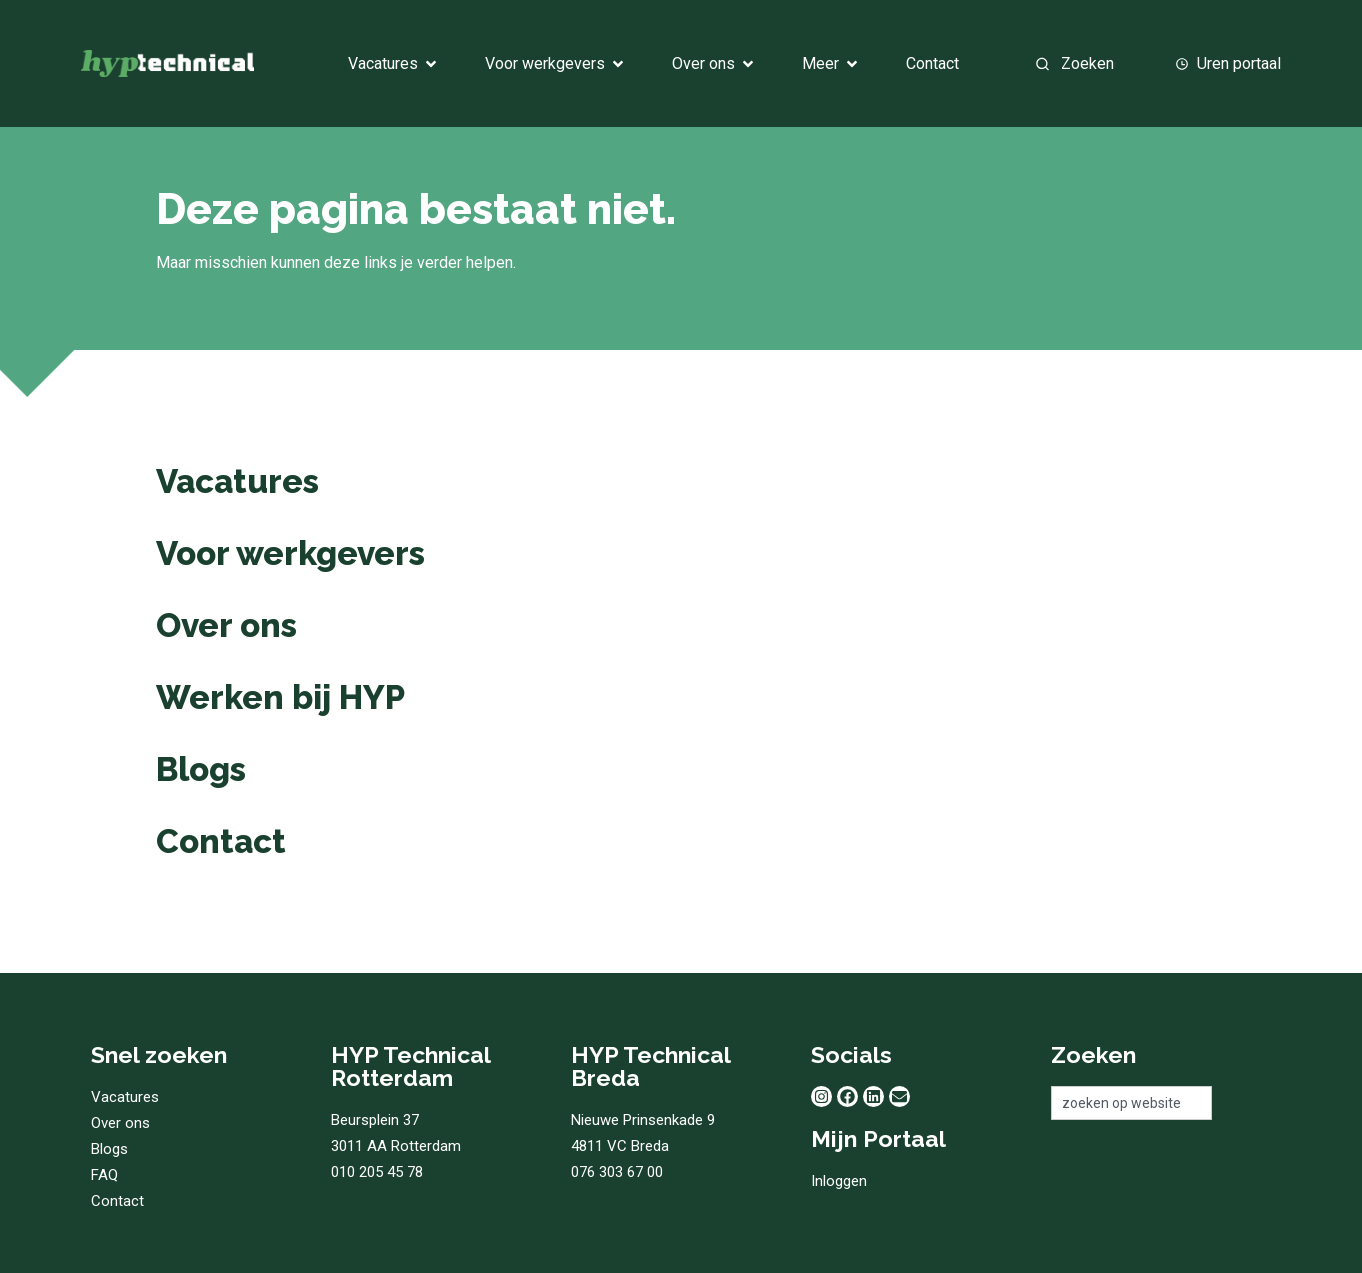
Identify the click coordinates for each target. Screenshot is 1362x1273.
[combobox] (1095, 63)
